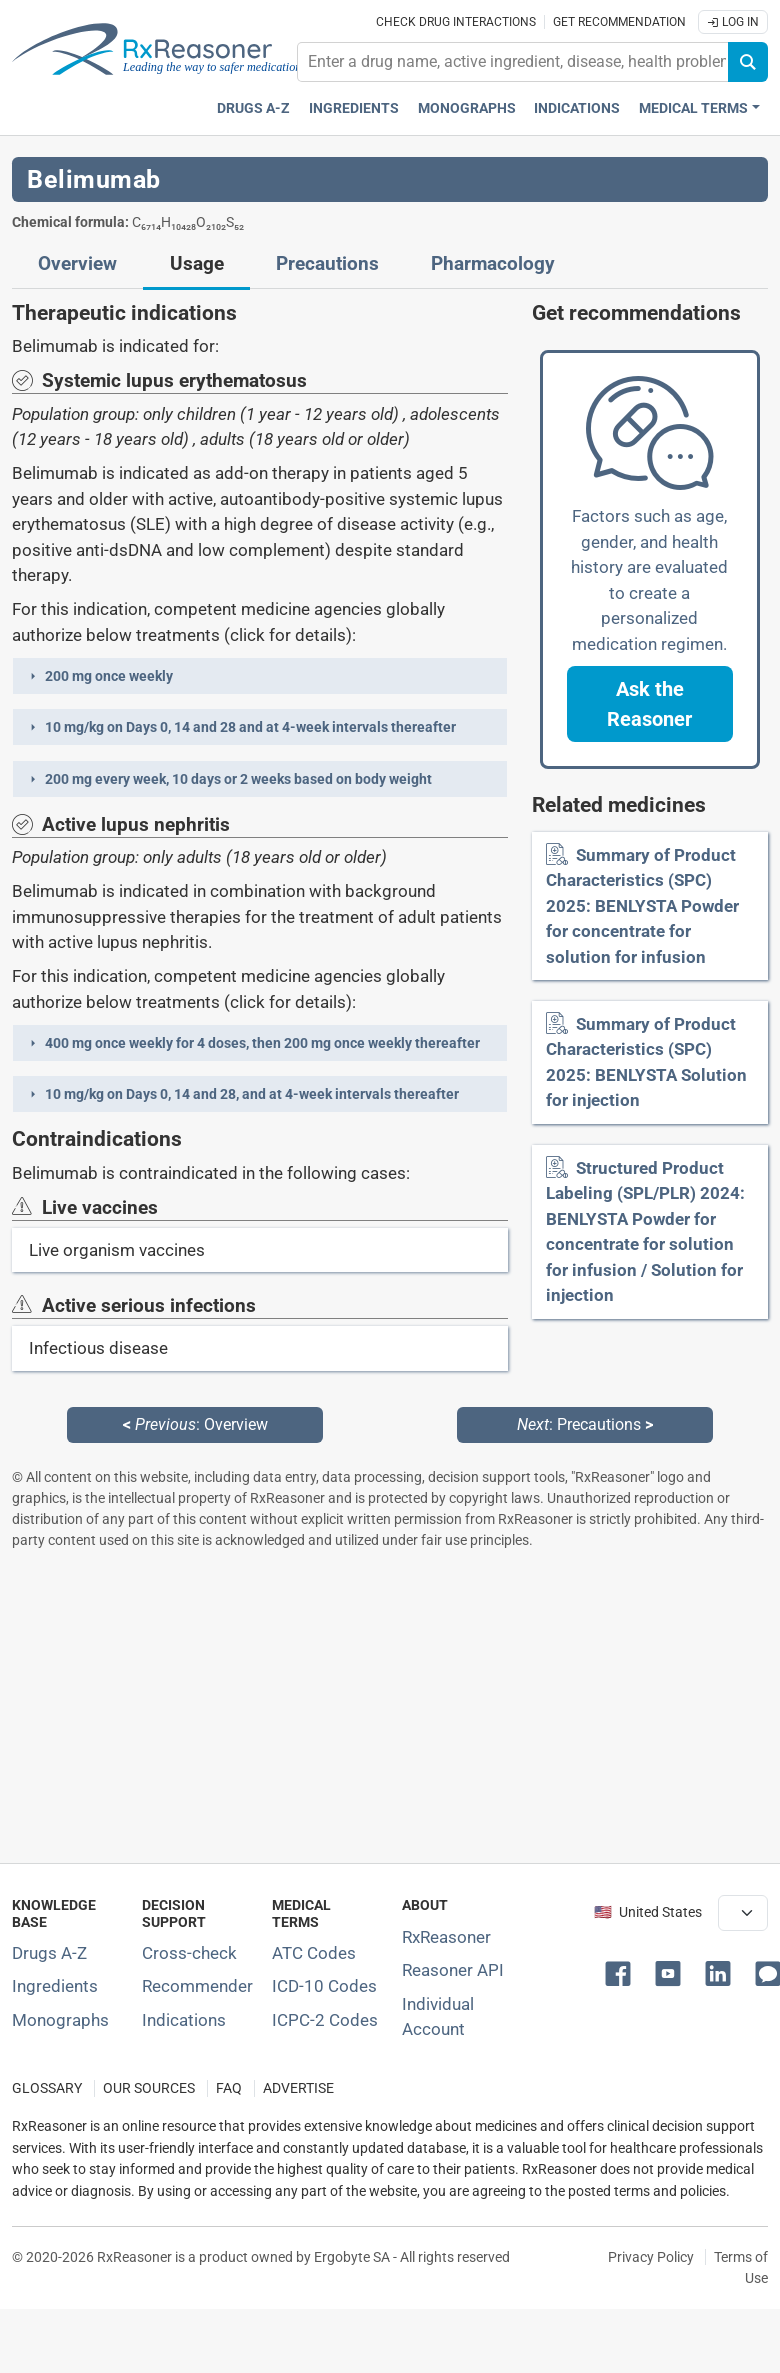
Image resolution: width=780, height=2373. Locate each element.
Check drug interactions (456, 22)
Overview (77, 264)
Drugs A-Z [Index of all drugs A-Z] (49, 1953)
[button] (260, 676)
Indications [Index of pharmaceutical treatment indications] (184, 2020)
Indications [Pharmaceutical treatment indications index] (577, 108)
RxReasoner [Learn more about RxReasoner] (446, 1937)
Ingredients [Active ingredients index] (354, 108)
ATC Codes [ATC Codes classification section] (314, 1953)
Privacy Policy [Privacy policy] (651, 2257)
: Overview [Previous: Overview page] (195, 1424)
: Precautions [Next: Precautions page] (585, 1424)
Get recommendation (619, 22)
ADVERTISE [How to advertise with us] (298, 2088)
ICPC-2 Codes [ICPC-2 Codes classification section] (325, 2020)
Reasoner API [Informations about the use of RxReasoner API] (453, 1970)
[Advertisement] (384, 1706)
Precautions (327, 264)
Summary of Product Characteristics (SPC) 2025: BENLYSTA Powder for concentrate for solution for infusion (642, 906)
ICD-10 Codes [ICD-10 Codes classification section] (324, 1986)
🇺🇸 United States (648, 1912)
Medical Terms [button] (693, 108)
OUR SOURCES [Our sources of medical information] (149, 2088)
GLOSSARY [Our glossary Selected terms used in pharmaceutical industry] (47, 2088)
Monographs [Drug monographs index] (467, 108)
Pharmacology (493, 264)
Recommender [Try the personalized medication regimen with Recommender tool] (197, 1986)
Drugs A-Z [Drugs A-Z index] (253, 108)
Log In (733, 22)
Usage (197, 264)
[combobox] (513, 62)
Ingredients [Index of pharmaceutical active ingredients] (55, 1986)
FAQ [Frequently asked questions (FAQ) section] (229, 2088)
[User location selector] (743, 1913)
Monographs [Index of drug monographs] (60, 2020)
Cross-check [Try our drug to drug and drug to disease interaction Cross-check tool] (189, 1953)
